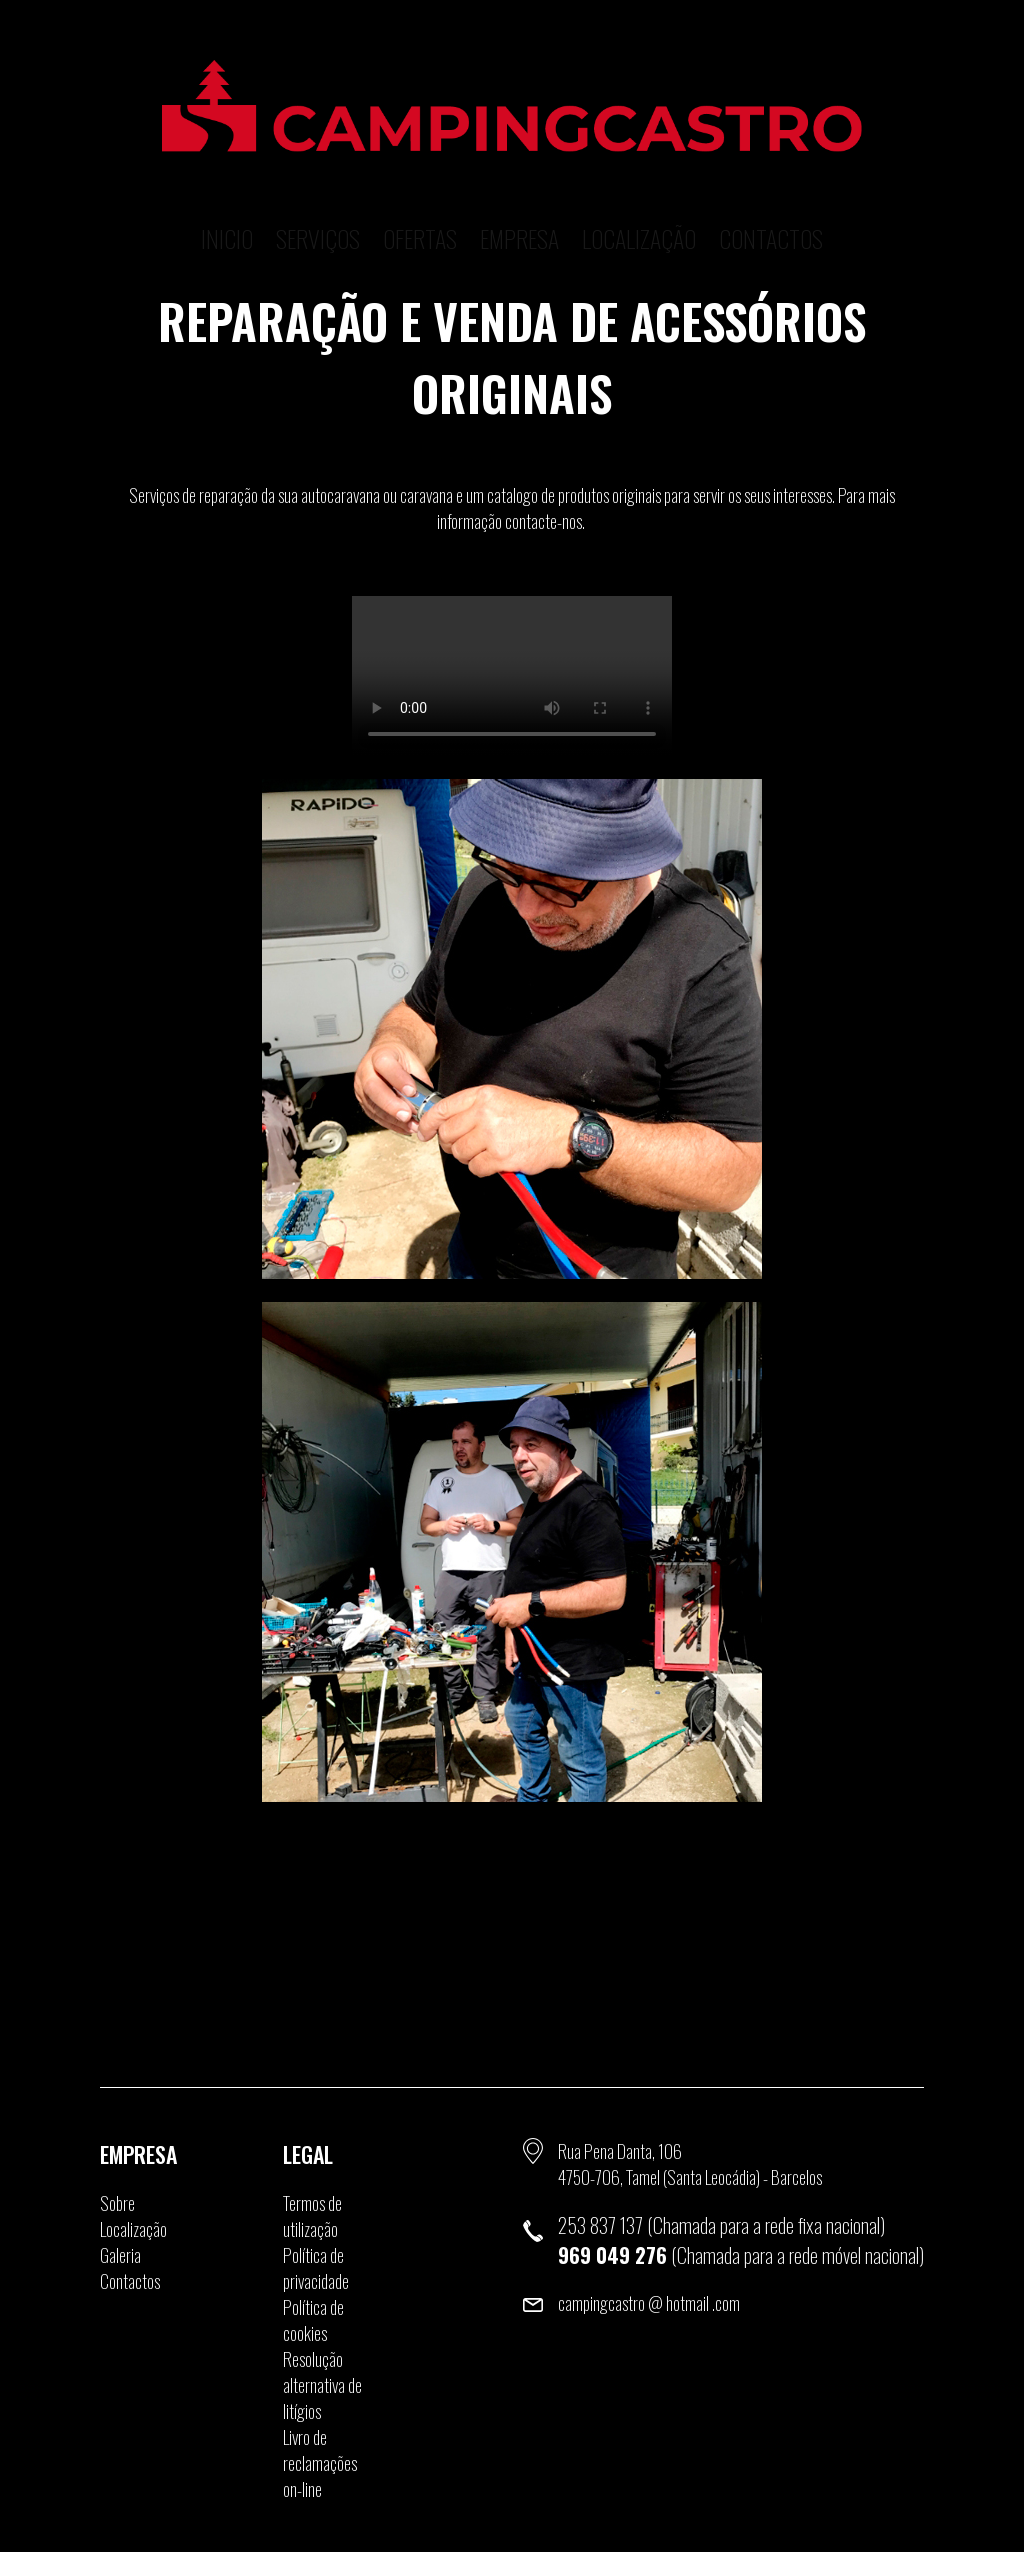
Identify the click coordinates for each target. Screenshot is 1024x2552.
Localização (639, 205)
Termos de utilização (312, 2216)
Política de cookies (313, 2320)
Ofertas (420, 205)
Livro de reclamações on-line (320, 2463)
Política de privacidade (316, 2268)
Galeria (120, 2255)
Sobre (117, 2203)
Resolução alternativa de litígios (322, 2385)
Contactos (771, 205)
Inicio (227, 205)
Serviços (318, 205)
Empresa (519, 205)
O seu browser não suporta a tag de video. (512, 676)
